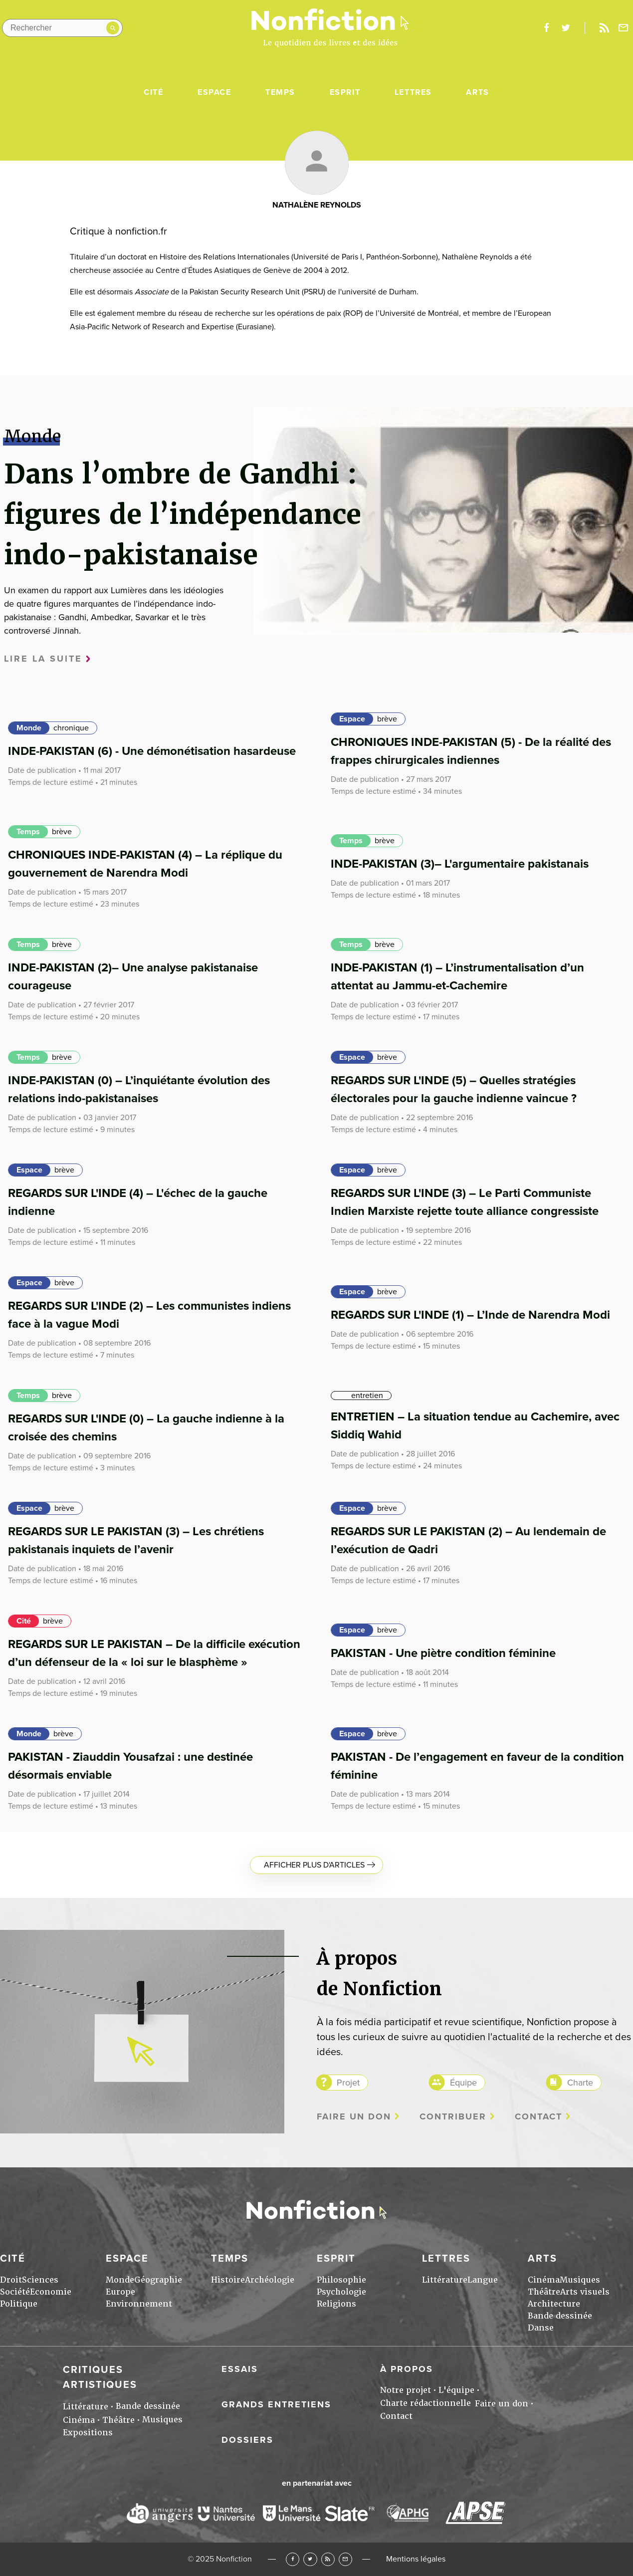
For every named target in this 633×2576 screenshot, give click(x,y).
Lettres (413, 92)
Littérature (444, 2280)
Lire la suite (43, 659)
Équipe (463, 2082)
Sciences (40, 2280)
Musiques (580, 2280)
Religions (336, 2304)
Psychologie (341, 2292)
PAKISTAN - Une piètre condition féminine (443, 1653)
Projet (348, 2082)
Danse (541, 2328)
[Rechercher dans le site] (62, 28)
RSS (328, 2559)
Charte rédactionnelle (425, 2403)
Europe (120, 2292)
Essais (239, 2368)
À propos (406, 2368)
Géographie (158, 2280)
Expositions (88, 2432)
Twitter (310, 2559)
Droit (11, 2280)
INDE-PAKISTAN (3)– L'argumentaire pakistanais (460, 864)
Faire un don (354, 2116)
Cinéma (544, 2280)
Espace (214, 92)
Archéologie (269, 2280)
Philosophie (341, 2280)
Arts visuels (585, 2292)
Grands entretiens (276, 2404)
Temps (280, 92)
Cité (153, 92)
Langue (482, 2280)
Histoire (228, 2280)
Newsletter (623, 27)
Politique (18, 2304)
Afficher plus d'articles (314, 1865)
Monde (28, 728)
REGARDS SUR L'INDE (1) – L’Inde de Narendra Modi (470, 1315)
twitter (565, 27)
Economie (50, 2292)
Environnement (139, 2304)
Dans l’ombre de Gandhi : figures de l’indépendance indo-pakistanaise (182, 514)
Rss (604, 27)
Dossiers (247, 2439)
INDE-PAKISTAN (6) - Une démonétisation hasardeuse (152, 751)
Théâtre (544, 2292)
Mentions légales (415, 2559)
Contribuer (453, 2116)
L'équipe (456, 2390)
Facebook (292, 2559)
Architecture (554, 2304)
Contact (538, 2116)
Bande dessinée (560, 2316)
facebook (546, 27)
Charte (580, 2082)
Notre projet (405, 2390)
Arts (477, 92)
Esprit (345, 92)
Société (15, 2292)
